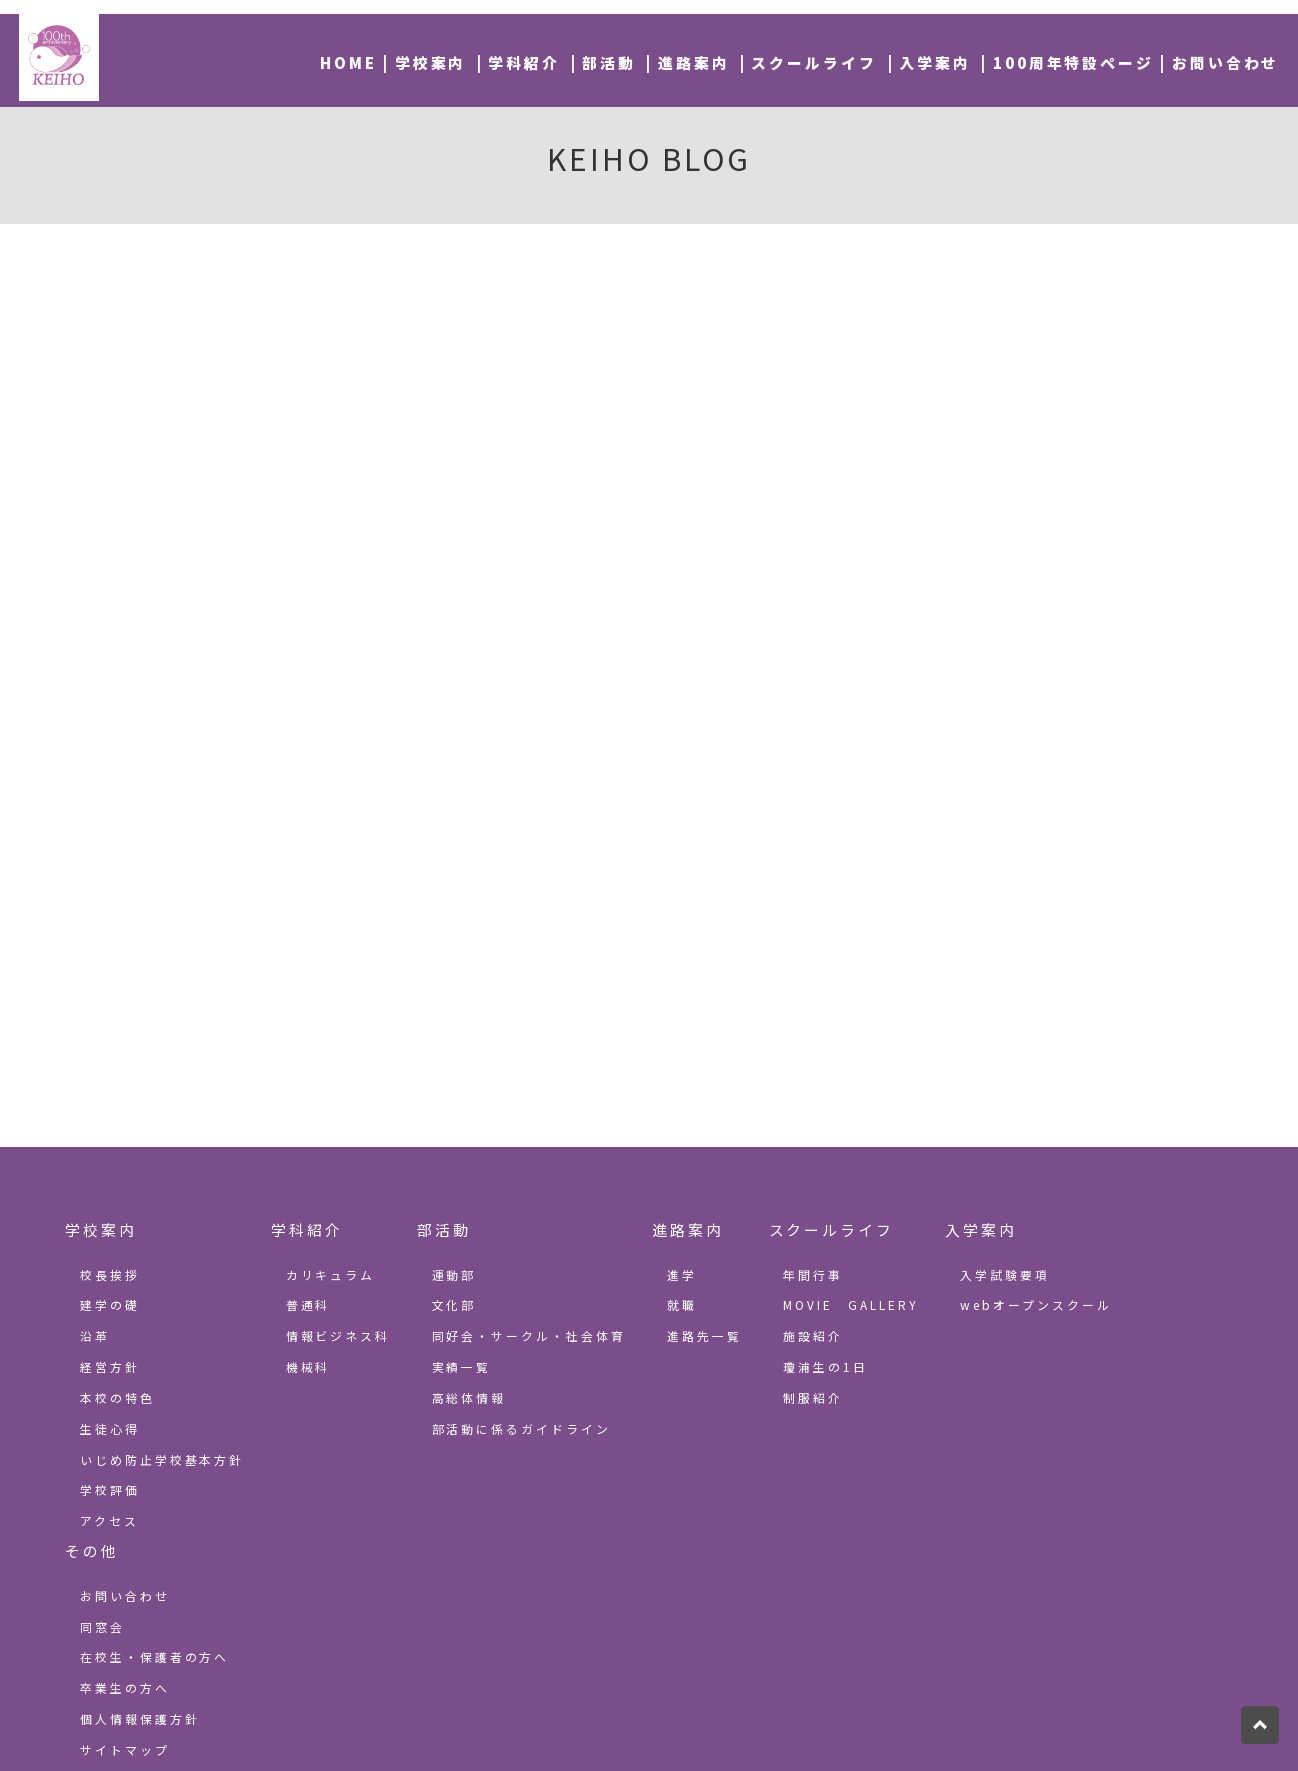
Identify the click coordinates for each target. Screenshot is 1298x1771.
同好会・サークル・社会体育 (529, 1335)
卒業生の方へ (125, 1687)
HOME (348, 62)
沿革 (95, 1335)
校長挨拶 (110, 1274)
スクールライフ (814, 62)
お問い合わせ (1226, 62)
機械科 (308, 1366)
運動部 (454, 1274)
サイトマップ (125, 1749)
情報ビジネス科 (338, 1335)
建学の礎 (110, 1304)
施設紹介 (813, 1335)
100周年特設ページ (1074, 62)
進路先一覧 (704, 1335)
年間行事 (813, 1274)
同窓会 (102, 1626)
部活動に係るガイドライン (522, 1428)
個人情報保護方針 (140, 1718)
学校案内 (431, 62)
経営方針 (110, 1366)
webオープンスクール (1036, 1304)
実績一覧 (462, 1366)
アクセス (109, 1520)
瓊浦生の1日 (825, 1366)
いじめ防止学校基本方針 (162, 1459)
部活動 (609, 62)
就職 (682, 1304)
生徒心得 (110, 1428)
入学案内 (935, 62)
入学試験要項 (1005, 1274)
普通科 (308, 1304)
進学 (682, 1274)
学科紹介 (524, 62)
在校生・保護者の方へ (155, 1656)
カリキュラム (331, 1274)
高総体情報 (469, 1397)
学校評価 (110, 1489)
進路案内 (694, 62)
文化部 (454, 1304)
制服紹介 (813, 1397)
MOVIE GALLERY (851, 1304)
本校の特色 (117, 1397)
